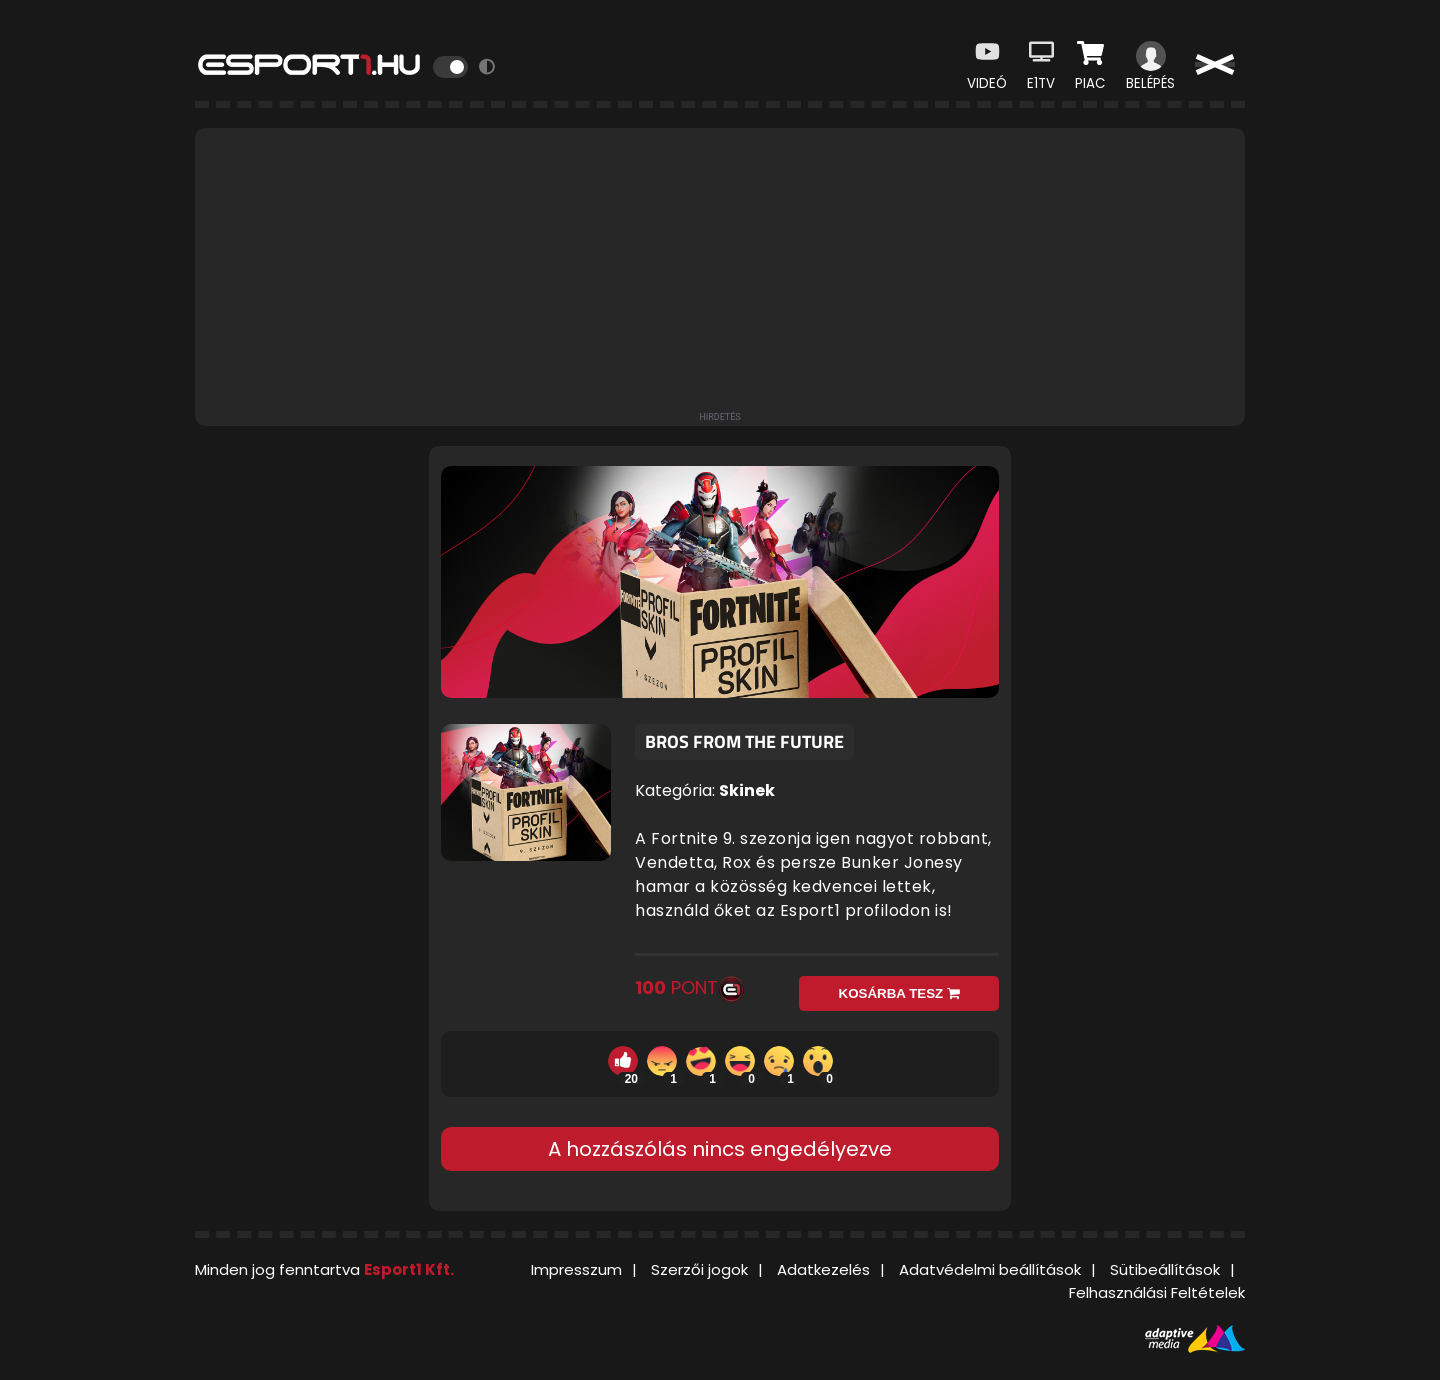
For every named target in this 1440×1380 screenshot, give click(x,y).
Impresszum (576, 1269)
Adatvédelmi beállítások (990, 1269)
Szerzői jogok (699, 1269)
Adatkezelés (823, 1269)
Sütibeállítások (1165, 1269)
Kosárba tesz (899, 993)
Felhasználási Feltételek (1157, 1292)
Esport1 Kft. (409, 1269)
